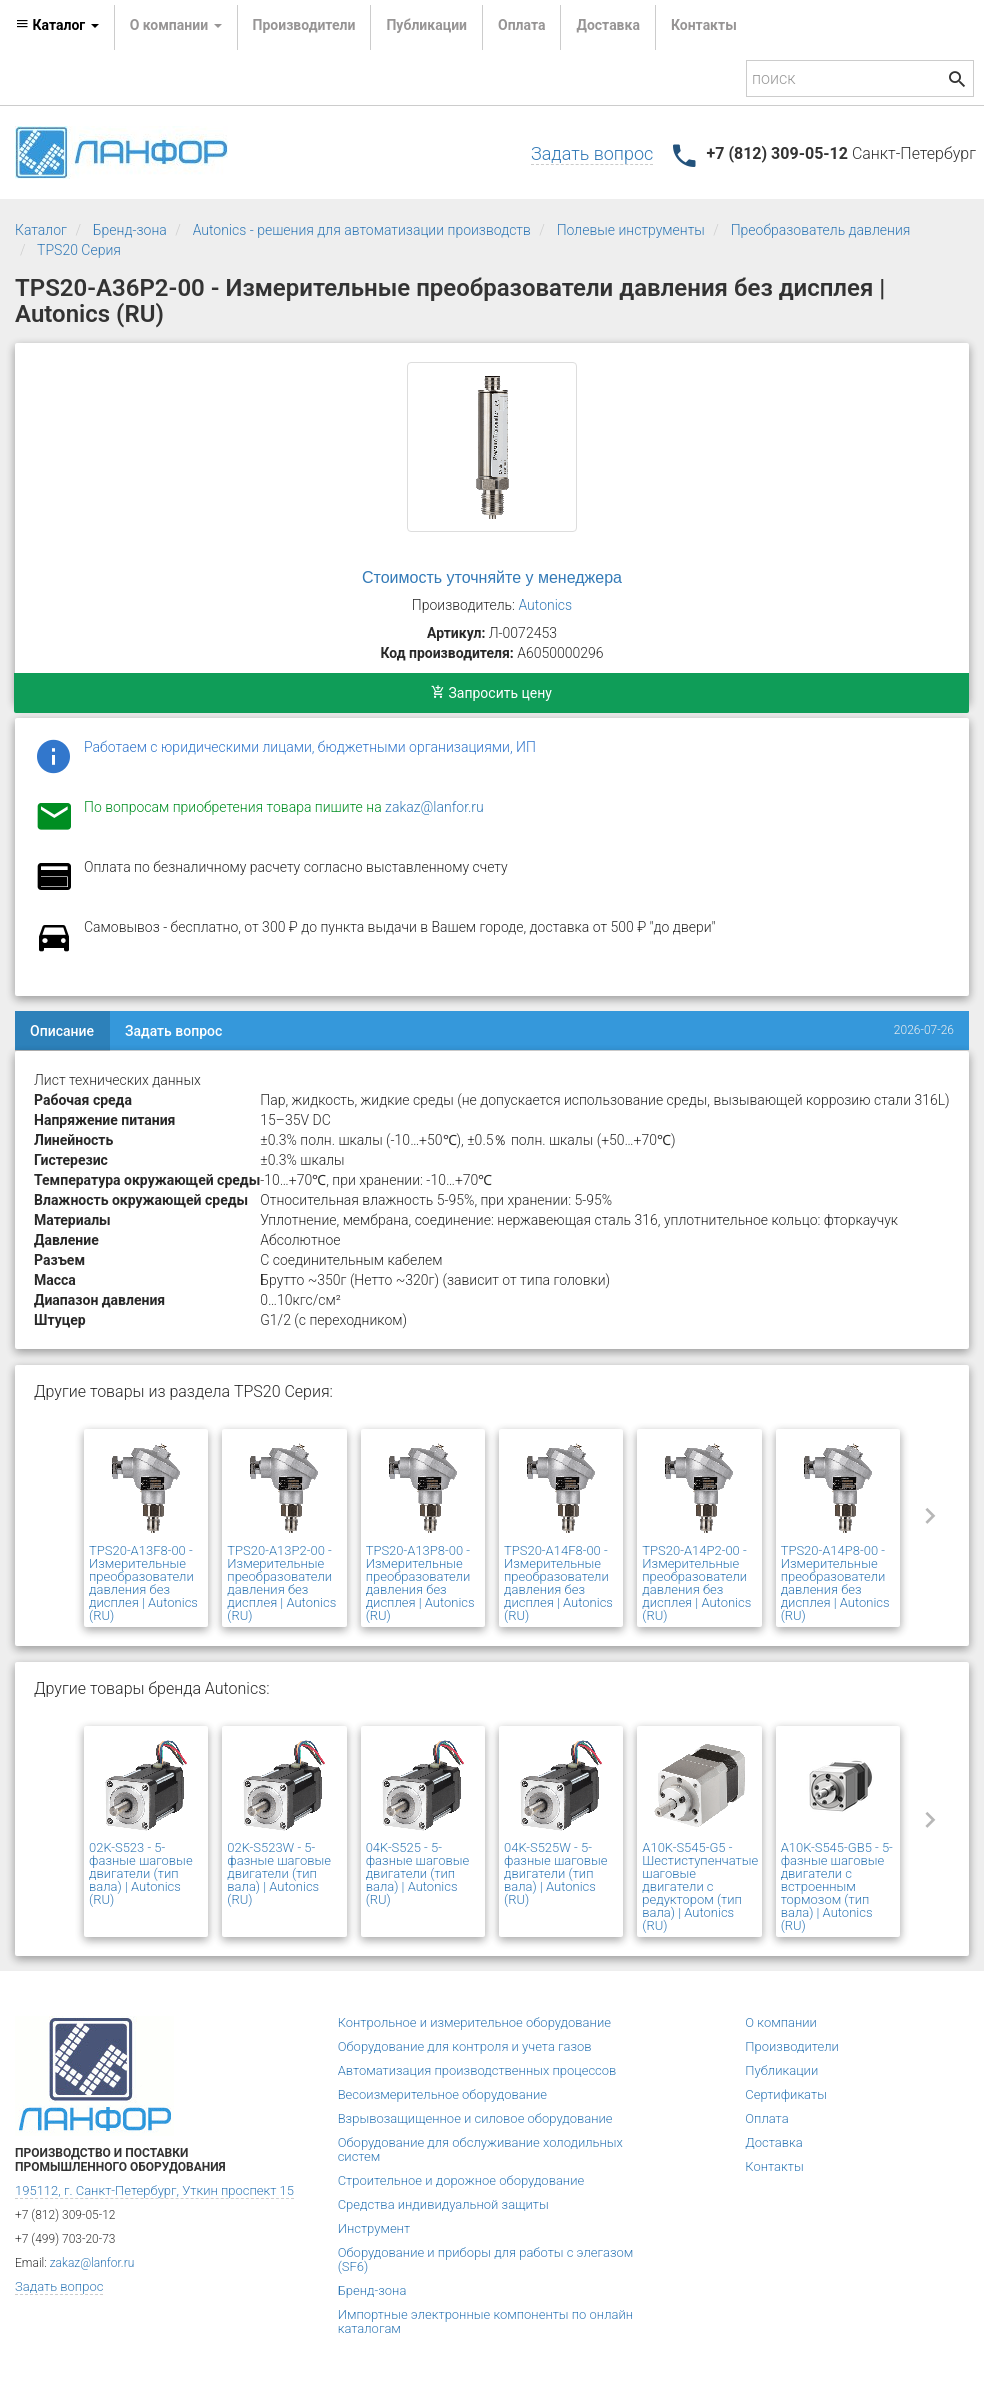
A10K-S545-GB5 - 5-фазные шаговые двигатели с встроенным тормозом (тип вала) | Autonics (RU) (837, 1886)
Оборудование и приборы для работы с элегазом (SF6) (486, 2259)
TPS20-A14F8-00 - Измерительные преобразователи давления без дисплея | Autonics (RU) (558, 1583)
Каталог (41, 230)
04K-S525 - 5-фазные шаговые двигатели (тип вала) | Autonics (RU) (418, 1873)
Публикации (426, 25)
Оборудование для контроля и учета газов (465, 2046)
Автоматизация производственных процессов (477, 2070)
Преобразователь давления (821, 230)
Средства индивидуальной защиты (443, 2204)
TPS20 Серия (79, 250)
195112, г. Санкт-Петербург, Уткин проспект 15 (154, 2190)
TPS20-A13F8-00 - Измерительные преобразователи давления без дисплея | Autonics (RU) (143, 1583)
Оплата (521, 25)
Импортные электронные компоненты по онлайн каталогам (485, 2321)
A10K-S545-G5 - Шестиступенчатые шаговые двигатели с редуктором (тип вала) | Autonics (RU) (700, 1886)
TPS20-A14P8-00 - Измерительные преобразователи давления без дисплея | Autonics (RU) (835, 1583)
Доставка (607, 25)
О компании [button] (176, 25)
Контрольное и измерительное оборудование (474, 2022)
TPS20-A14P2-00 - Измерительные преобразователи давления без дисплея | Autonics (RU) (696, 1583)
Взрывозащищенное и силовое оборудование (475, 2118)
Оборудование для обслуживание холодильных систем (480, 2149)
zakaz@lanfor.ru (434, 807)
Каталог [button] (57, 25)
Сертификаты (786, 2094)
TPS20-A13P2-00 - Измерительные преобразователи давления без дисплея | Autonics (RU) (281, 1583)
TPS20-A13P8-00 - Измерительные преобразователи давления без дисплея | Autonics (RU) (420, 1583)
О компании (781, 2022)
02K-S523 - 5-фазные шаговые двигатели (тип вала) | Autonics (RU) (141, 1873)
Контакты (704, 25)
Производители (304, 25)
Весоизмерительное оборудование (442, 2094)
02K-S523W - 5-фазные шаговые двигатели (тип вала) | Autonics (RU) (279, 1873)
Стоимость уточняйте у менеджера (492, 577)
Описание (62, 1031)
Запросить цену (491, 693)
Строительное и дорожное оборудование (461, 2180)
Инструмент (374, 2228)
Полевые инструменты (631, 230)
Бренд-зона (130, 230)
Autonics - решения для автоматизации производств (362, 230)
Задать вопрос (592, 153)
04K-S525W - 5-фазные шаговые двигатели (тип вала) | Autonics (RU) (556, 1873)
